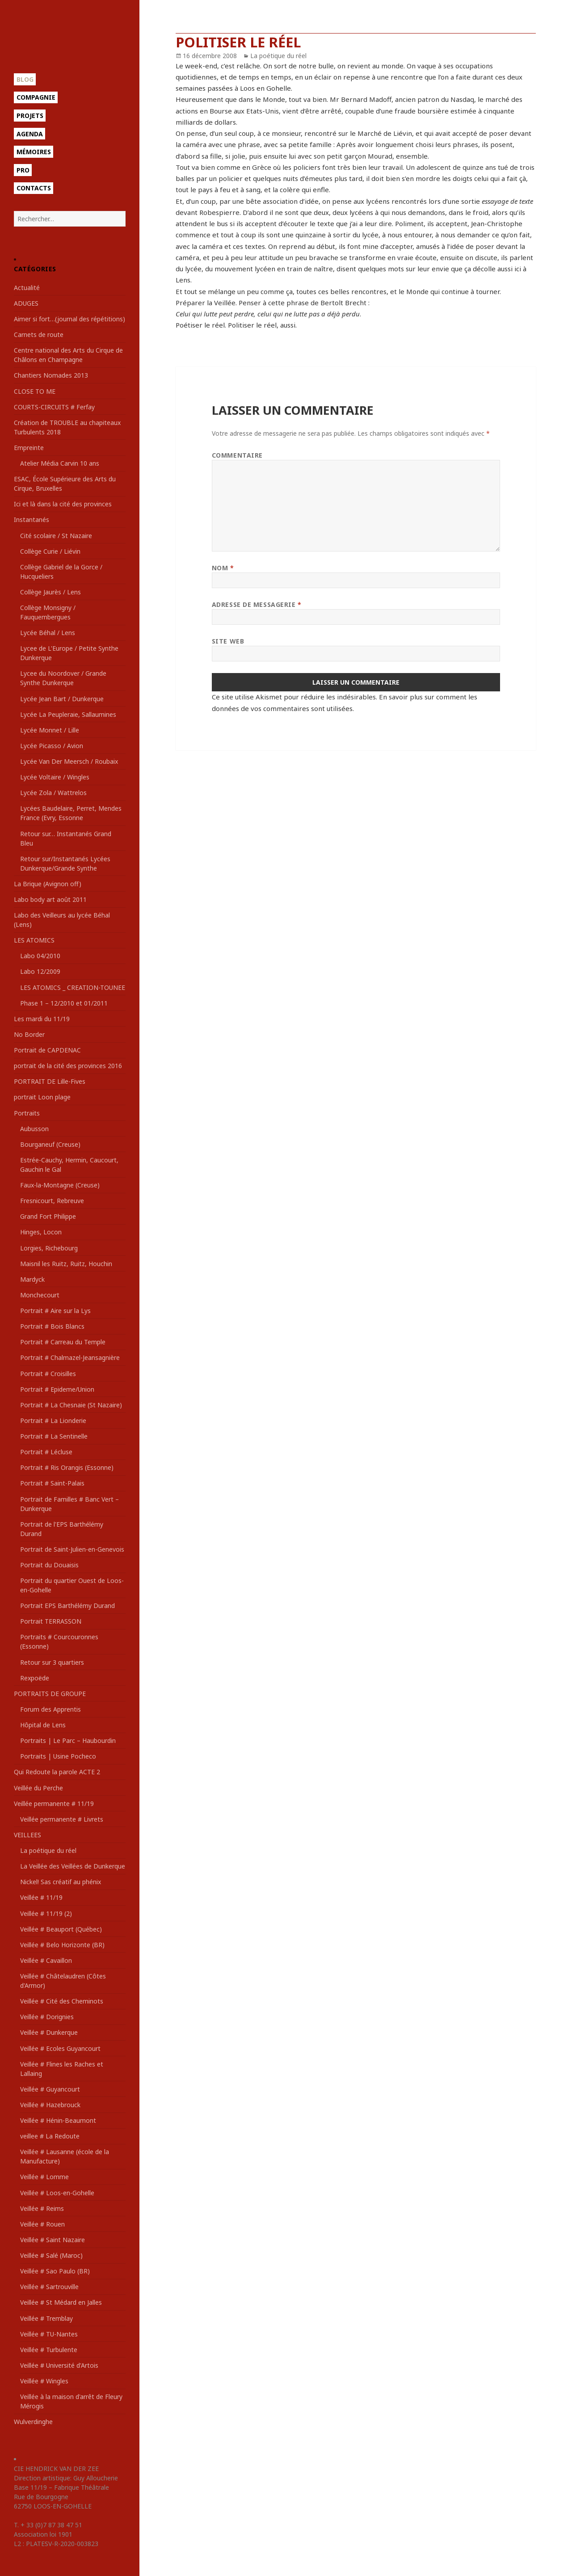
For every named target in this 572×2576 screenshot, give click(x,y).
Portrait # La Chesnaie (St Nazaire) (71, 1405)
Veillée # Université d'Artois (59, 2365)
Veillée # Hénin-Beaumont (58, 2120)
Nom (223, 568)
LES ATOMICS (34, 940)
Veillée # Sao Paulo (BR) (55, 2271)
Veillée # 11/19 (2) (46, 1913)
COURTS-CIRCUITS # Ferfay (54, 407)
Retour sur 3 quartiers (52, 1662)
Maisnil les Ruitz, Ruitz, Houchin (66, 1263)
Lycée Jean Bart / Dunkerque (62, 699)
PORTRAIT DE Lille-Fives (49, 1081)
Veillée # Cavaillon (46, 1960)
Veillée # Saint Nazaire (52, 2239)
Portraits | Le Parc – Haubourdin (68, 1740)
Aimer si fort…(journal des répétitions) (69, 319)
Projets (30, 115)
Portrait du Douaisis (49, 1565)
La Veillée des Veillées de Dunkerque (72, 1866)
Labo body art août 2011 (50, 899)
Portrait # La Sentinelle (54, 1436)
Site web (228, 641)
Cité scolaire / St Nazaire (56, 535)
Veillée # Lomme (44, 2176)
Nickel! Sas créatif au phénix (60, 1881)
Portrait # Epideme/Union (57, 1389)
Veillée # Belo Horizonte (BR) (62, 1944)
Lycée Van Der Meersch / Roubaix (69, 761)
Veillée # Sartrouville (49, 2286)
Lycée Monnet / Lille (49, 730)
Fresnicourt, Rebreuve (52, 1200)
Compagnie (36, 97)
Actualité (27, 287)
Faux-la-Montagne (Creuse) (60, 1185)
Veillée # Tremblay (46, 2318)
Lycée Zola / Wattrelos (53, 792)
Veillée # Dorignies (47, 2016)
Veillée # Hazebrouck (50, 2104)
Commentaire (237, 455)
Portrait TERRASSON (50, 1621)
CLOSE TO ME (34, 391)
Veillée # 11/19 (41, 1897)
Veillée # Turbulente (48, 2349)
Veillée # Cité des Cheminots (61, 2001)
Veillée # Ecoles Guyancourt (60, 2048)
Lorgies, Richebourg (49, 1248)
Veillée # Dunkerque (49, 2032)
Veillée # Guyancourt (50, 2089)
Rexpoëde (34, 1678)
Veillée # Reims (42, 2208)
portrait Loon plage (42, 1097)
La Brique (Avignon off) (47, 884)
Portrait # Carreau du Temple (62, 1342)
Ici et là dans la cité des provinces (63, 504)
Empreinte (29, 447)
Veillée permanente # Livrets (61, 1819)
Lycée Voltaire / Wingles (54, 777)
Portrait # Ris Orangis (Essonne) (67, 1467)
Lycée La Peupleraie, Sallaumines (68, 714)
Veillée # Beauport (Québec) (61, 1929)
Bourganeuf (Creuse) (50, 1144)
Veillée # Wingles (44, 2381)
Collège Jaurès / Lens (50, 592)
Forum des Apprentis (50, 1709)
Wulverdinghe (33, 2421)
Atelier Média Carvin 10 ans (59, 463)
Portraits (27, 1113)
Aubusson (34, 1128)
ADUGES (26, 303)
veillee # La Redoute (50, 2136)
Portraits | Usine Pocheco (58, 1756)
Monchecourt (39, 1295)
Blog (25, 79)
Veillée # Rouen (42, 2224)
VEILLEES (27, 1835)
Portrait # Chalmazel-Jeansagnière (70, 1357)
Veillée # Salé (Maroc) (51, 2255)
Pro (23, 170)
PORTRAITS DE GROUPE (50, 1693)
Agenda (30, 134)
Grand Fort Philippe (48, 1216)
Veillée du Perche (38, 1788)
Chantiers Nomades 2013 (51, 375)
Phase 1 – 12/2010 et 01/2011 (64, 1003)
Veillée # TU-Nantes (49, 2334)
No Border (29, 1034)
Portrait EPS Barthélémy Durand (67, 1605)
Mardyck (32, 1279)
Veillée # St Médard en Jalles (61, 2302)
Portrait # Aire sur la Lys (55, 1310)
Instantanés (31, 519)
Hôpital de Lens (43, 1725)
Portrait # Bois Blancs (52, 1326)
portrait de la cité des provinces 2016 (68, 1065)
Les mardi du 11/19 (42, 1018)
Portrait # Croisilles (48, 1373)
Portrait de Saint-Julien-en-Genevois (72, 1549)
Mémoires (34, 151)
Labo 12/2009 (40, 971)
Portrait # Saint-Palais (52, 1483)
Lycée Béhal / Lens (47, 632)
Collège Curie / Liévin (50, 551)
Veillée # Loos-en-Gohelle (57, 2193)
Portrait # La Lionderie (53, 1420)
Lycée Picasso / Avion (51, 745)
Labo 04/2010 (40, 955)
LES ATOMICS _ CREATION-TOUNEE (72, 987)
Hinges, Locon (41, 1232)
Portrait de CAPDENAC (47, 1050)
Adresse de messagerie (257, 604)
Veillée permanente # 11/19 (54, 1803)
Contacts (34, 188)
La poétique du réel (48, 1850)
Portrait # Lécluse (46, 1452)
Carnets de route (38, 334)
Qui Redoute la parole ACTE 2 (57, 1772)
